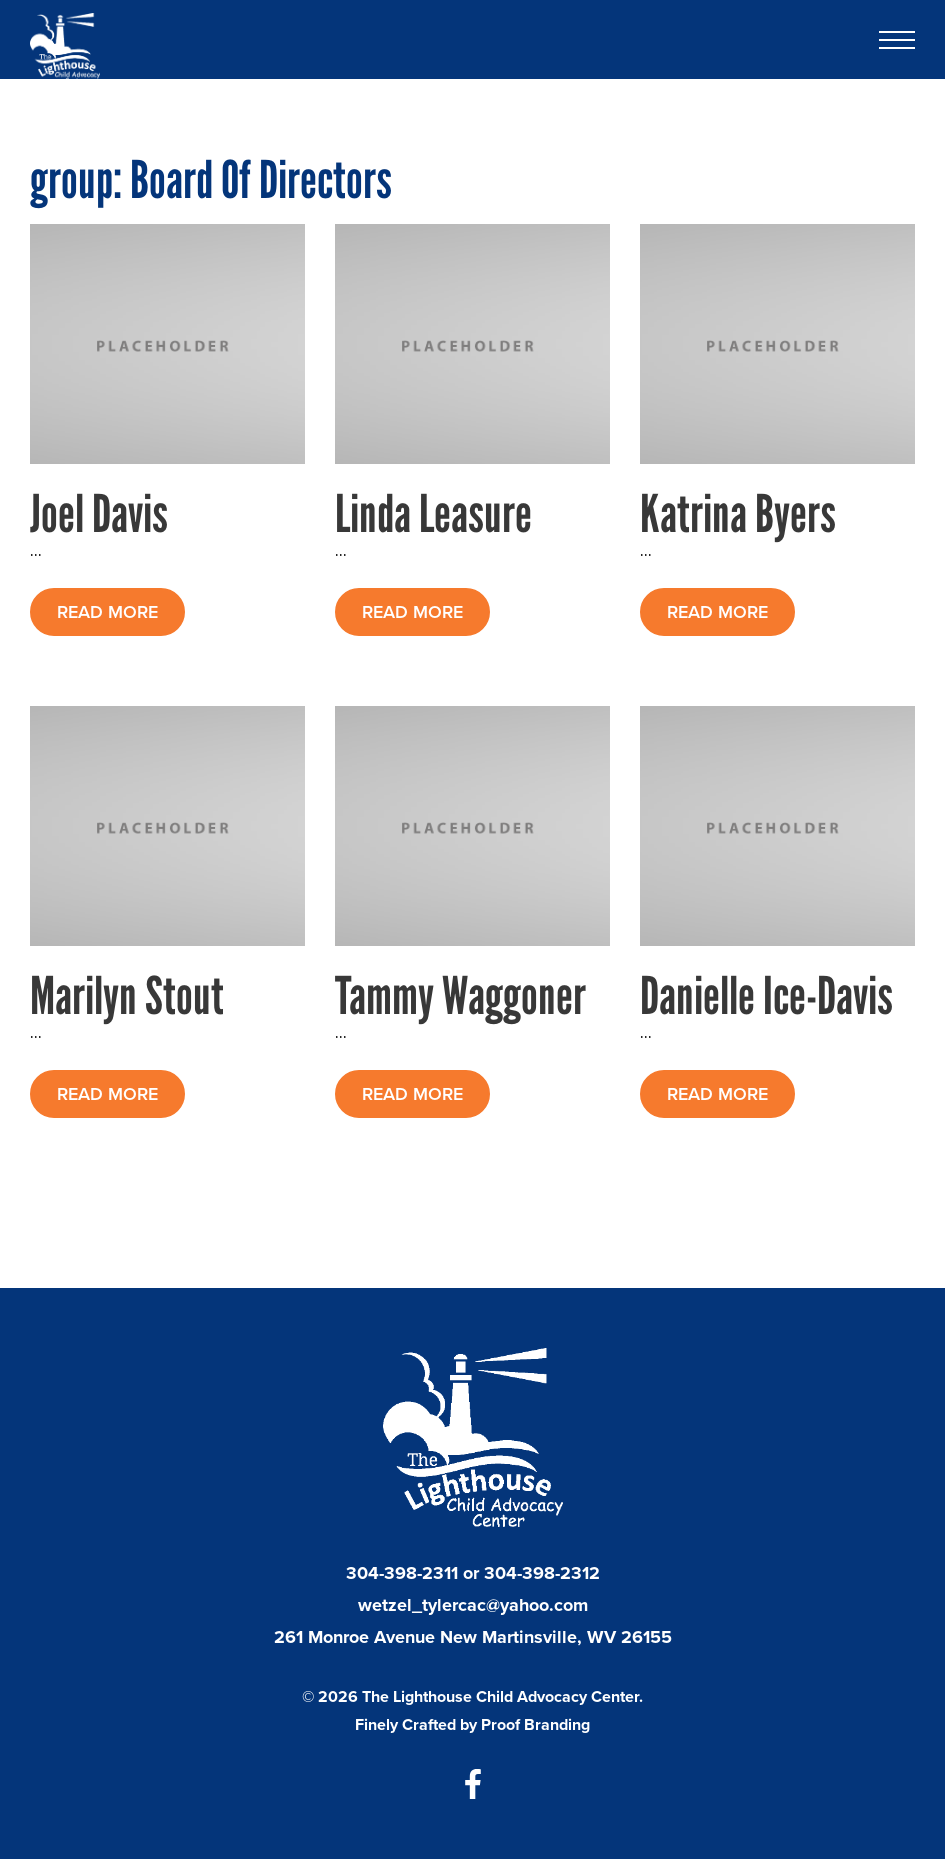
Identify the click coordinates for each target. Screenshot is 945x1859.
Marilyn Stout (127, 995)
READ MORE (107, 612)
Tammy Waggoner (460, 995)
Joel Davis (99, 513)
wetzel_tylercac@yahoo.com (473, 1605)
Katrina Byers (738, 513)
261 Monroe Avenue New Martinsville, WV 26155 (473, 1637)
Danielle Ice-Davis (766, 995)
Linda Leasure (433, 513)
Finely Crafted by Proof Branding (472, 1724)
